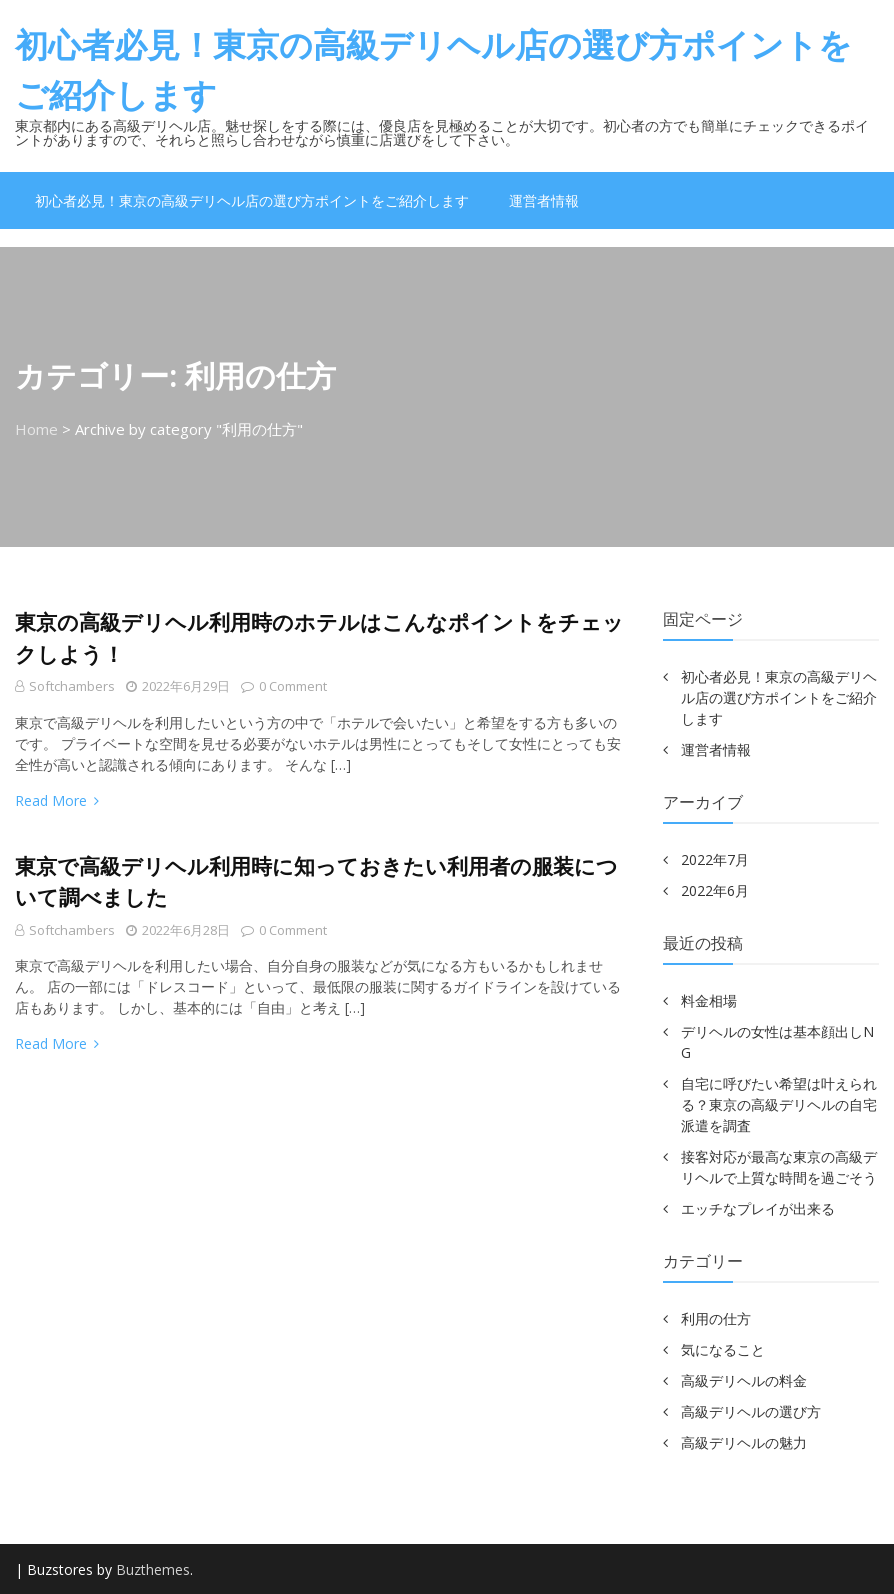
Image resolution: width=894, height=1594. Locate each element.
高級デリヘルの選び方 (751, 1411)
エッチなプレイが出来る (758, 1208)
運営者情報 (544, 200)
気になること (723, 1349)
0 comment (284, 686)
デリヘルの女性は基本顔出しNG (777, 1042)
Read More (57, 800)
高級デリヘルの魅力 (744, 1442)
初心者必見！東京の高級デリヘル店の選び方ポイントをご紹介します (433, 69)
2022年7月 (715, 859)
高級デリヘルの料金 (744, 1380)
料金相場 (709, 1000)
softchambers (72, 686)
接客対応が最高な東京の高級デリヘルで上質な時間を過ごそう (779, 1167)
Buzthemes (153, 1569)
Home (36, 429)
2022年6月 (715, 890)
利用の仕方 (716, 1318)
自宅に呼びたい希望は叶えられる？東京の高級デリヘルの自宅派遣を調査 (779, 1104)
